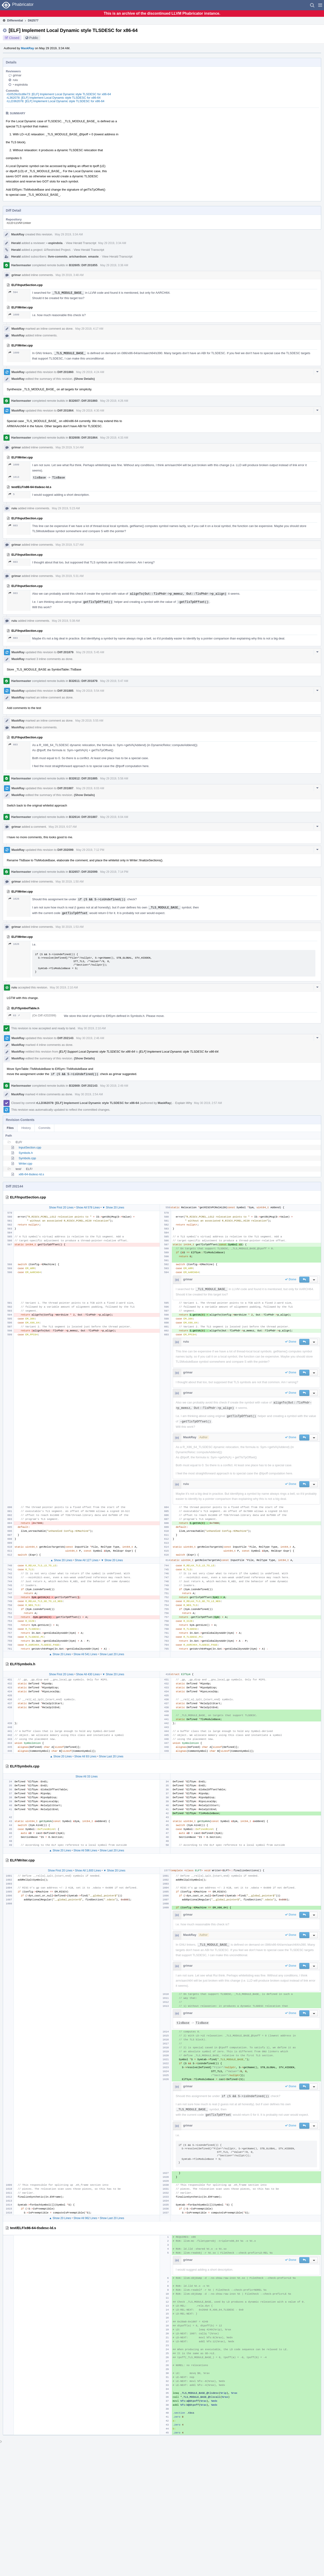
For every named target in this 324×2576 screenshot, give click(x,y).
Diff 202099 (65, 850)
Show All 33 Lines (87, 1776)
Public (33, 38)
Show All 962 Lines (85, 2218)
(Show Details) (84, 378)
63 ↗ (14, 1015)
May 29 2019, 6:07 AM (63, 826)
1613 (14, 477)
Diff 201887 (65, 788)
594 (13, 292)
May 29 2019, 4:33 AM (114, 437)
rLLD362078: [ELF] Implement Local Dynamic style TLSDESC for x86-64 (55, 101)
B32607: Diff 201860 (83, 400)
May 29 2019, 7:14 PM (114, 871)
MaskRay (27, 48)
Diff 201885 (65, 690)
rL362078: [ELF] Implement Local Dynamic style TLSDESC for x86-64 (53, 97)
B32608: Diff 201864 (83, 437)
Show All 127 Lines (86, 1560)
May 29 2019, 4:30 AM (90, 410)
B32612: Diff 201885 (83, 778)
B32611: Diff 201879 (83, 681)
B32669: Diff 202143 (83, 1085)
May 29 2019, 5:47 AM (114, 681)
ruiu (15, 80)
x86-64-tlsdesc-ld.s (31, 1174)
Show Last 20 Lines (112, 1654)
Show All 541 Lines (85, 1654)
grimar (17, 75)
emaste (93, 256)
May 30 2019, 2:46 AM (90, 1038)
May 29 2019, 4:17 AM (89, 328)
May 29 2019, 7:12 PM (90, 850)
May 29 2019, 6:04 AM (114, 817)
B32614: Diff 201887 (83, 817)
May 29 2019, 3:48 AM (69, 275)
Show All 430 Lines (88, 1674)
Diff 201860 (65, 372)
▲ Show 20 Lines (61, 1560)
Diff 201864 (65, 410)
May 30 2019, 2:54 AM (89, 1094)
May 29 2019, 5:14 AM (69, 447)
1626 (14, 899)
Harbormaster (21, 265)
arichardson (77, 256)
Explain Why (183, 1103)
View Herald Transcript (81, 243)
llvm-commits (58, 256)
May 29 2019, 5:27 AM (69, 544)
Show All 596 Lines (85, 1850)
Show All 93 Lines (85, 1756)
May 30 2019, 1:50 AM (69, 881)
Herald (16, 243)
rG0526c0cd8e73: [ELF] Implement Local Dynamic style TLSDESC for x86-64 (59, 94)
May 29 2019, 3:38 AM (114, 265)
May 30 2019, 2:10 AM (64, 987)
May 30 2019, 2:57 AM (208, 1103)
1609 (14, 314)
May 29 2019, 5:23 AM (66, 508)
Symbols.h (26, 1153)
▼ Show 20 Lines (113, 1207)
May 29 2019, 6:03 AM (90, 788)
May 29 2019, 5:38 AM (66, 620)
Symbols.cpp (27, 1158)
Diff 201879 (65, 652)
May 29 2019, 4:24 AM (90, 372)
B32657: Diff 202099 (83, 871)
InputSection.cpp (30, 1147)
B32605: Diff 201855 (83, 265)
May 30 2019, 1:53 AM (69, 926)
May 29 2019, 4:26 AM (114, 400)
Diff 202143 (65, 1038)
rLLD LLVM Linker (19, 223)
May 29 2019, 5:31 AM (69, 576)
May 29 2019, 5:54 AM (90, 690)
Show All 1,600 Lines (88, 1870)
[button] (320, 5)
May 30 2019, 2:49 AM (114, 1085)
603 (13, 525)
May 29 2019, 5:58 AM (114, 778)
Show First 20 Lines (61, 1207)
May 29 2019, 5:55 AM (89, 720)
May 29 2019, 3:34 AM (69, 234)
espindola (20, 84)
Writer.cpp (25, 1163)
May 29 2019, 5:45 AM (90, 652)
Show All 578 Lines (88, 1207)
